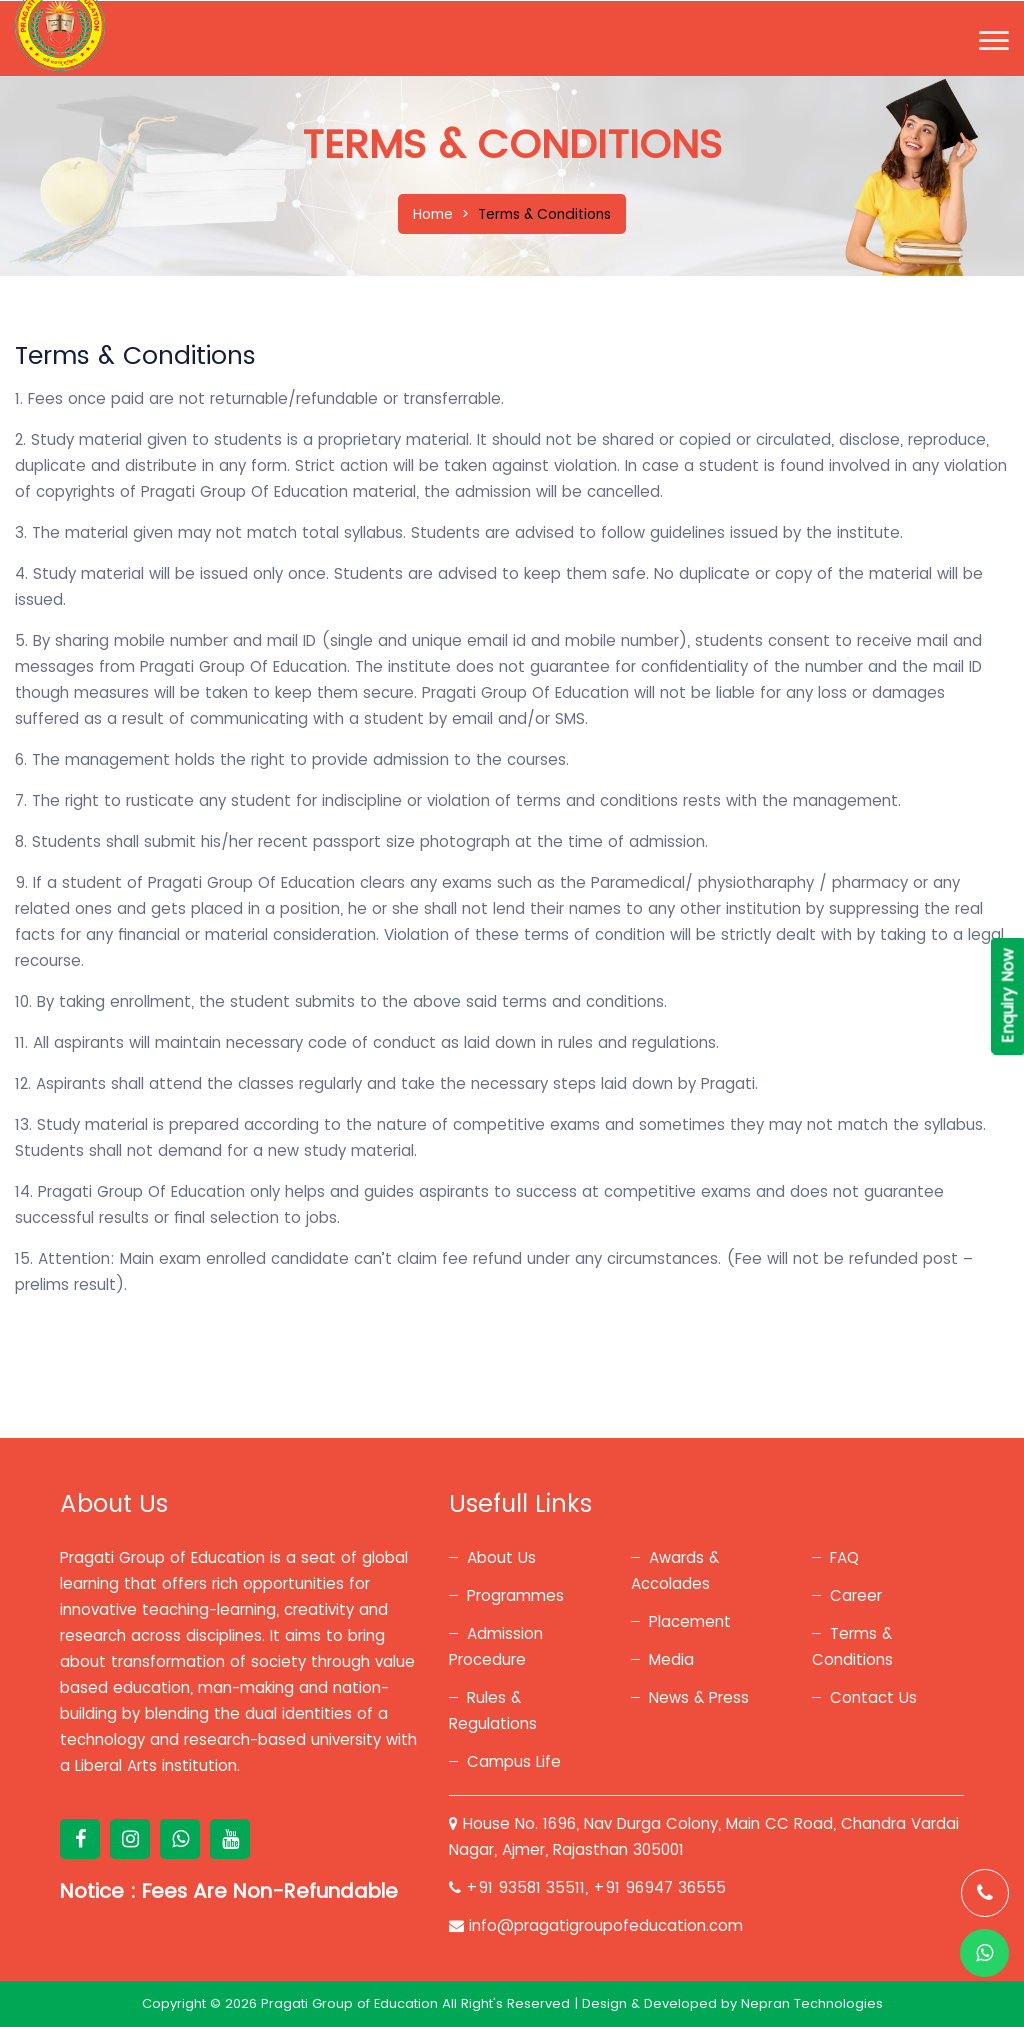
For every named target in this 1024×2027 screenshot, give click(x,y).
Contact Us (873, 1697)
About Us (501, 1557)
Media (671, 1659)
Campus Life (514, 1761)
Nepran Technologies (812, 2003)
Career (856, 1595)
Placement (690, 1621)
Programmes (515, 1595)
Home (433, 214)
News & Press (699, 1697)
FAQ (844, 1557)
